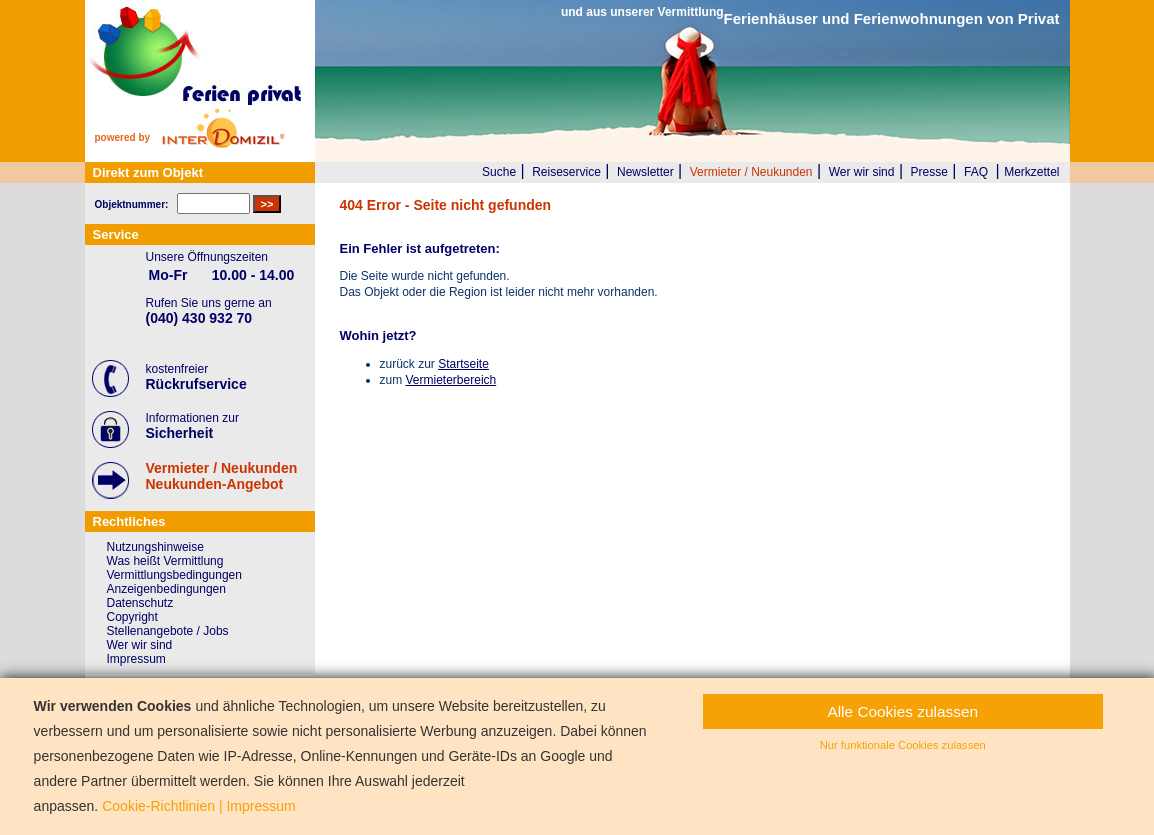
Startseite (463, 364)
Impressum (136, 659)
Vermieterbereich (451, 380)
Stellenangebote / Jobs (168, 631)
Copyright (132, 617)
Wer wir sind (862, 172)
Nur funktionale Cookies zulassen (903, 745)
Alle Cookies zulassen (902, 711)
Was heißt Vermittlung (165, 561)
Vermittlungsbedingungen (174, 575)
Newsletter (645, 172)
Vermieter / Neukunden (751, 172)
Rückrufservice (196, 384)
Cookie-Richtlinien (158, 806)
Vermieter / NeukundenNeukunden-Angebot (222, 476)
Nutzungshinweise (155, 547)
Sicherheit (180, 433)
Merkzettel (1031, 172)
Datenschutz (140, 603)
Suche (499, 172)
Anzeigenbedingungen (166, 589)
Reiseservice (566, 172)
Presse (929, 172)
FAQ (976, 172)
